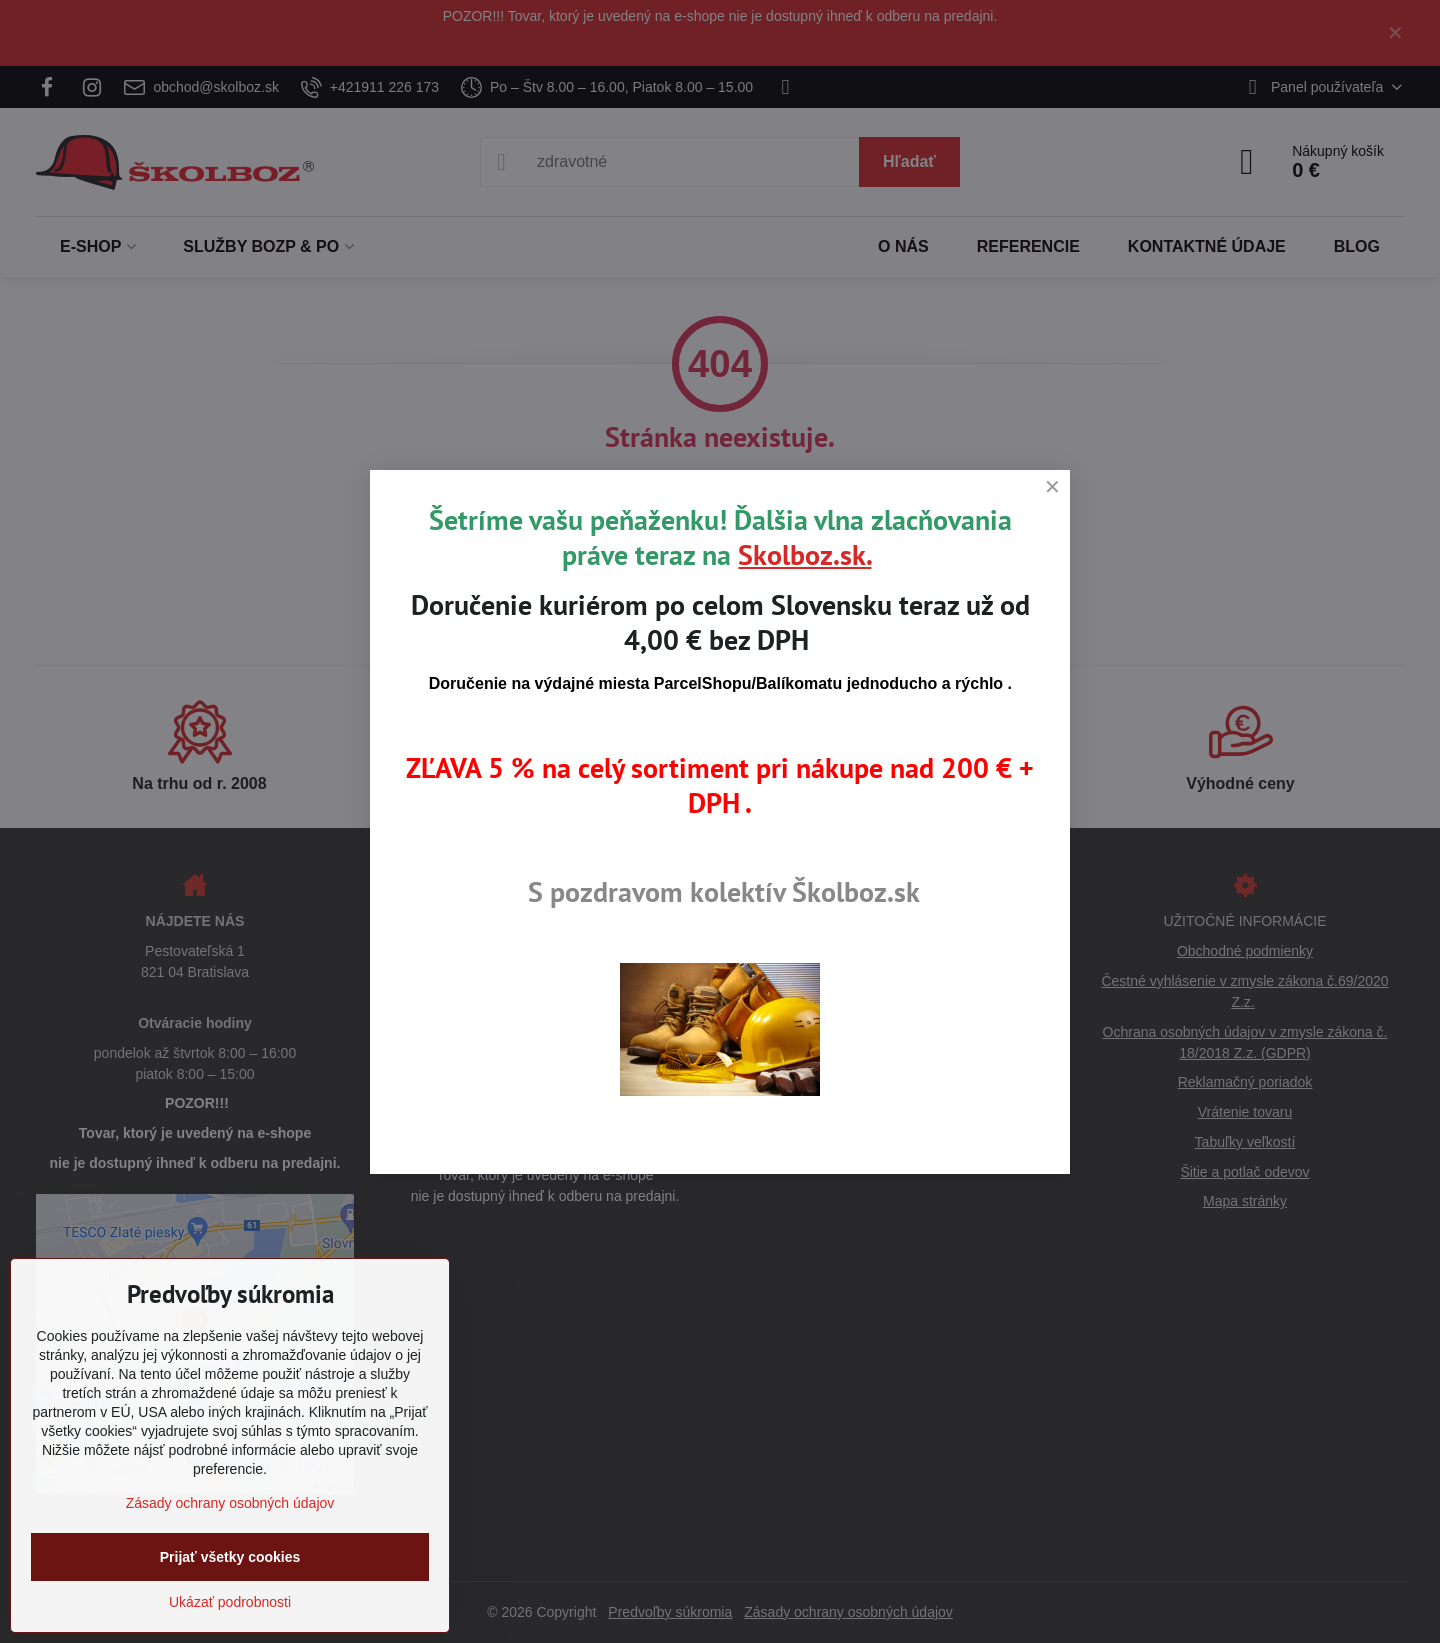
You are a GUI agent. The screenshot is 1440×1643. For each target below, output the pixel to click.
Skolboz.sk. (804, 554)
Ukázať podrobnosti (230, 1602)
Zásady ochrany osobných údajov (230, 1503)
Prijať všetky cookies (230, 1557)
